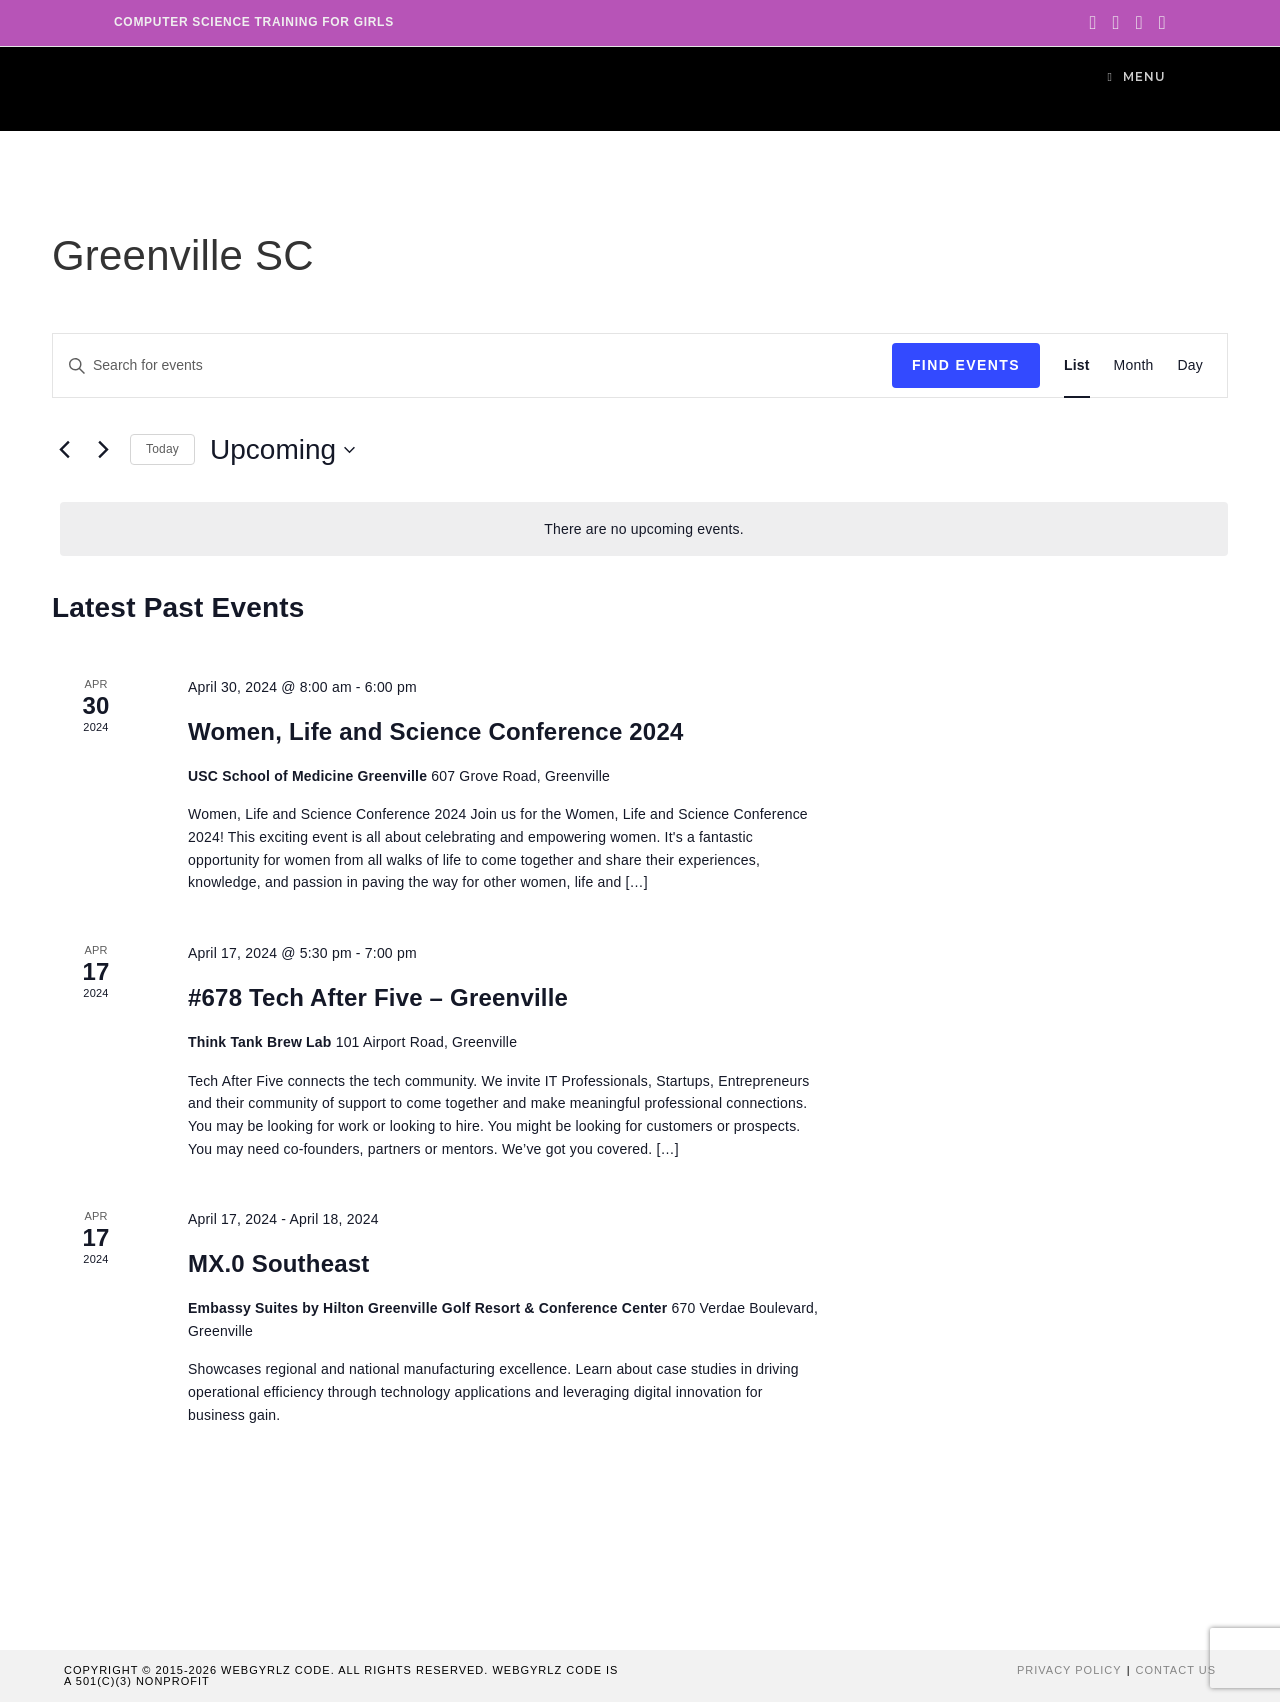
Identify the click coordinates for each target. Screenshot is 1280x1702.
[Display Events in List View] (1077, 365)
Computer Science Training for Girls (254, 22)
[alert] (644, 529)
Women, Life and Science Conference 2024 (436, 731)
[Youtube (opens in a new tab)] (1158, 23)
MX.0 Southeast (279, 1263)
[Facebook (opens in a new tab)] (1116, 23)
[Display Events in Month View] (1134, 365)
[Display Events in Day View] (1191, 365)
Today (162, 449)
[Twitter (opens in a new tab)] (1092, 23)
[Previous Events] (64, 450)
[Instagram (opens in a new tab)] (1139, 23)
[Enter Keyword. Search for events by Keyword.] (472, 365)
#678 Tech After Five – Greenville (378, 997)
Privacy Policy (1069, 1670)
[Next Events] (103, 450)
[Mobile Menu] (1137, 76)
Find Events (966, 365)
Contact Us (1176, 1670)
